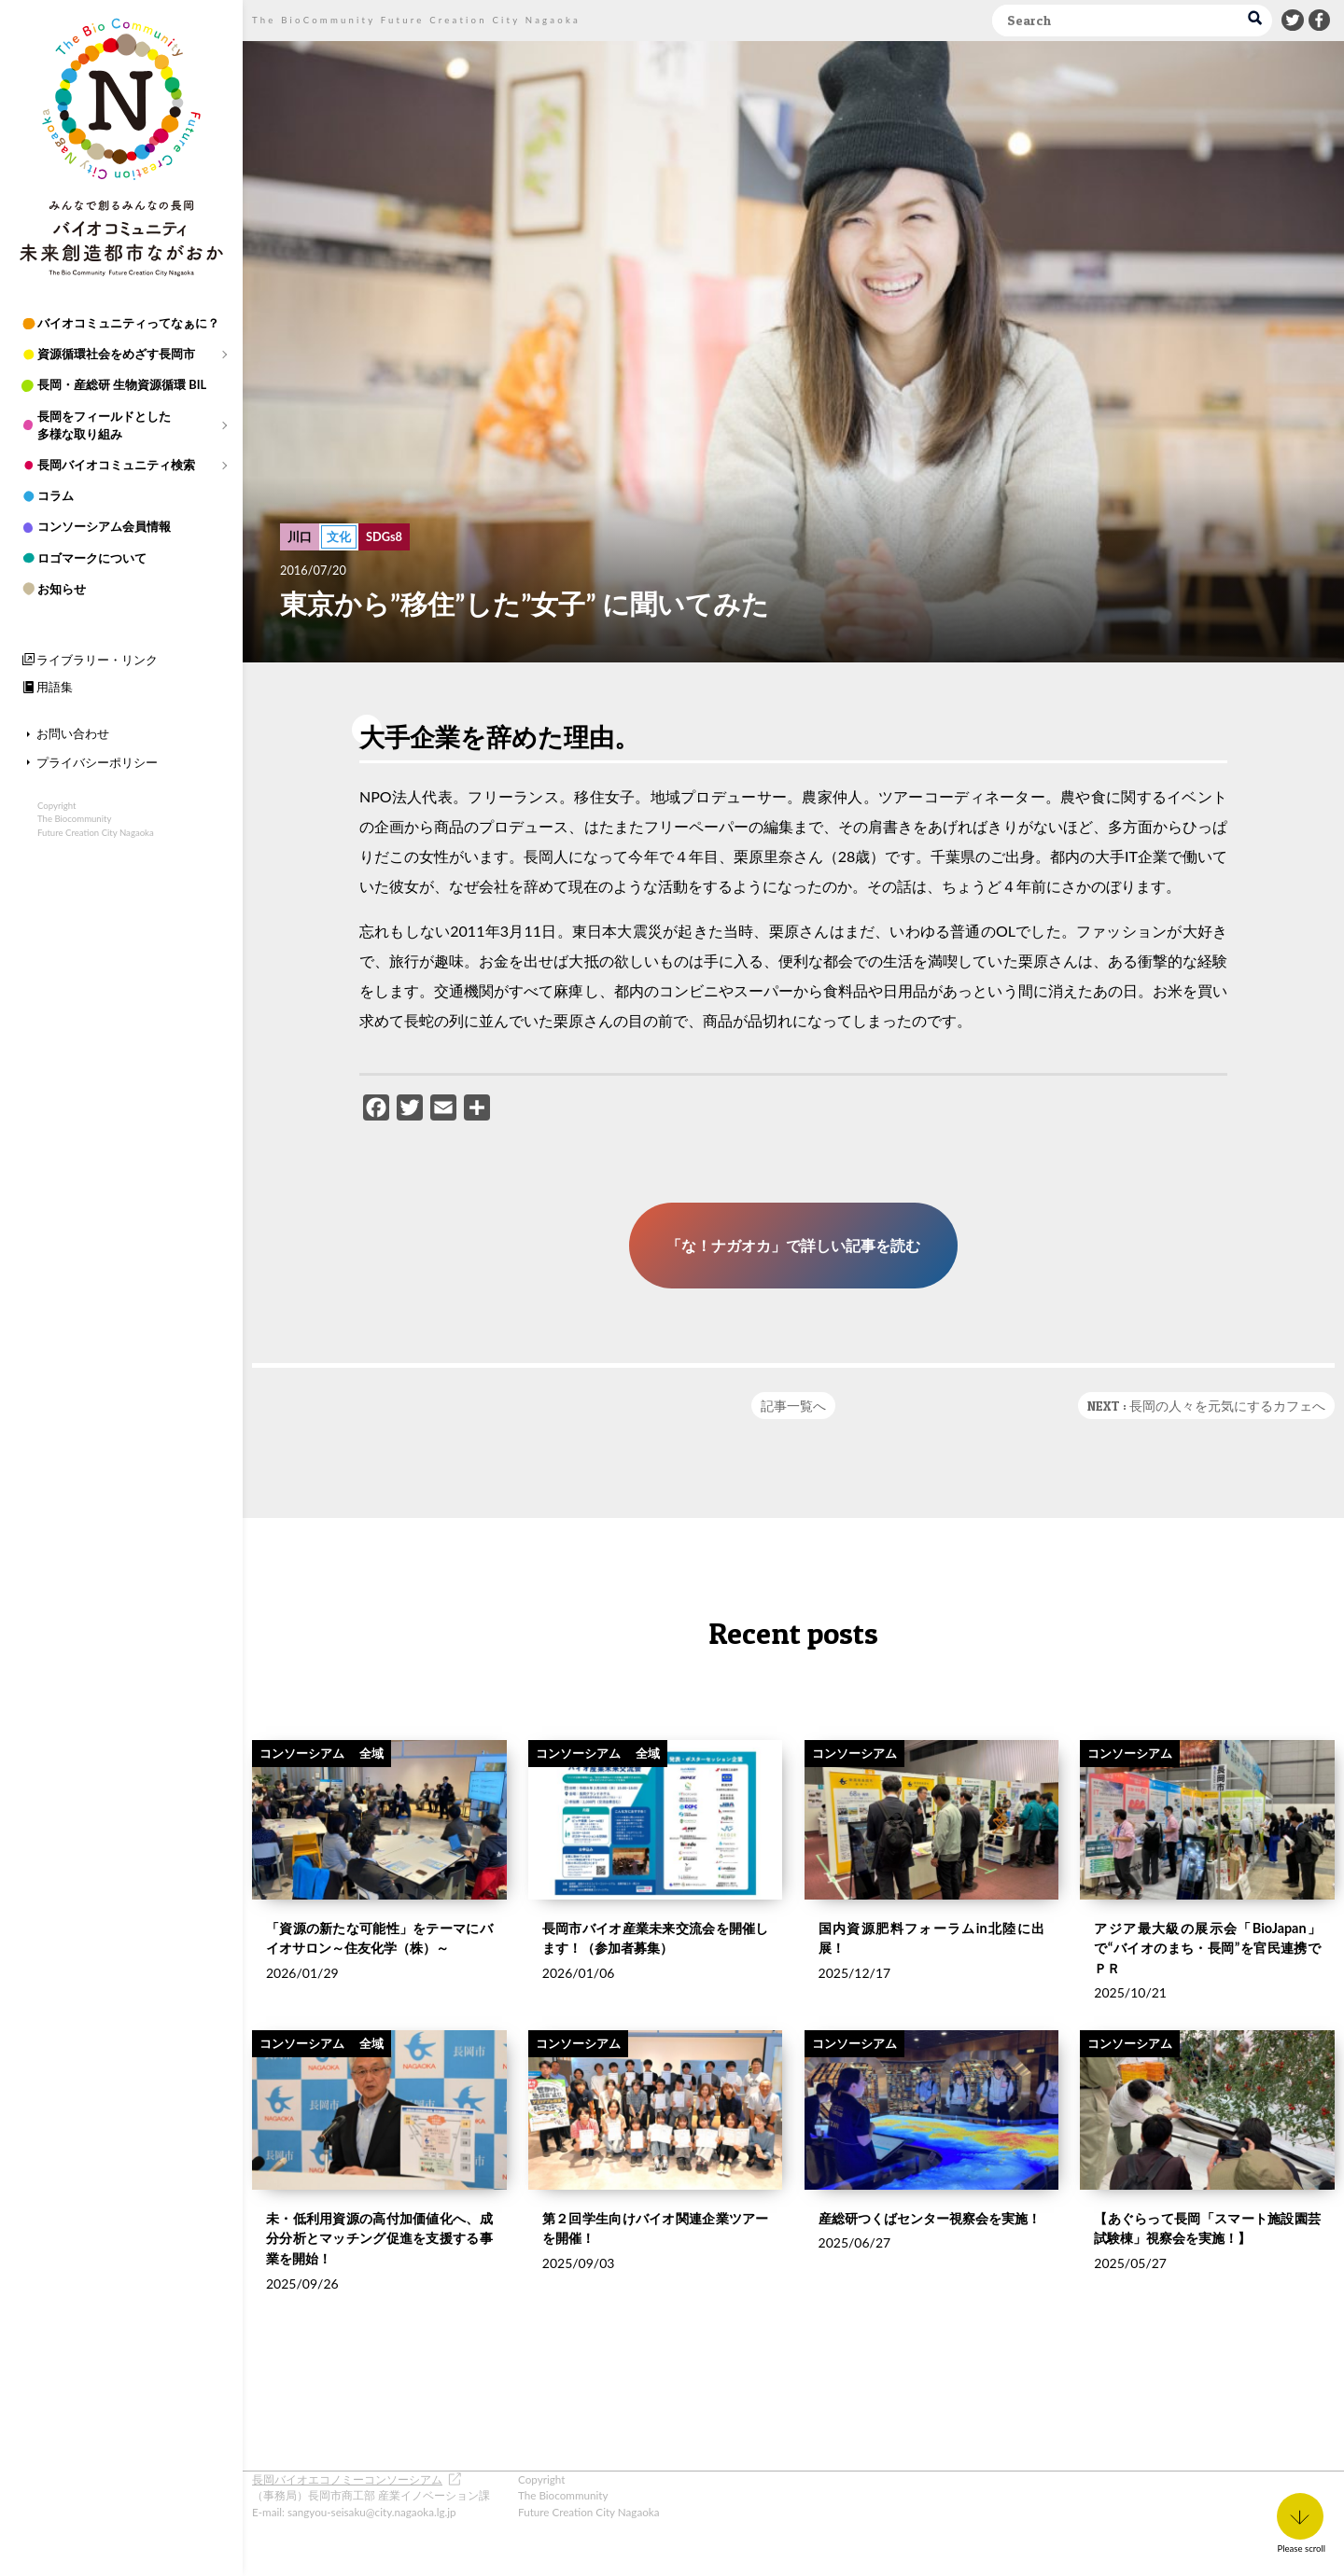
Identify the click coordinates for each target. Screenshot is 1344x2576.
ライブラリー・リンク (97, 659)
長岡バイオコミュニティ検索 (116, 464)
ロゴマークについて (92, 557)
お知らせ (61, 588)
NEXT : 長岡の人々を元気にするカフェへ (1206, 1405)
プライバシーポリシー (97, 762)
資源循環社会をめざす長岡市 (116, 353)
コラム (55, 495)
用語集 (54, 686)
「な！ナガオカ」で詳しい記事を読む (793, 1245)
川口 (299, 536)
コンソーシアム (301, 1793)
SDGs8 (384, 536)
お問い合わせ (72, 733)
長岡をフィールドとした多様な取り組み (104, 425)
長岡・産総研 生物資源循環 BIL (121, 384)
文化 (339, 536)
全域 (371, 1793)
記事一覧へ (793, 1405)
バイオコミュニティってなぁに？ (128, 322)
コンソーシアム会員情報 (104, 526)
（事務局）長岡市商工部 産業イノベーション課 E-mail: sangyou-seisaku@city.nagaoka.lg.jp (371, 2495)
